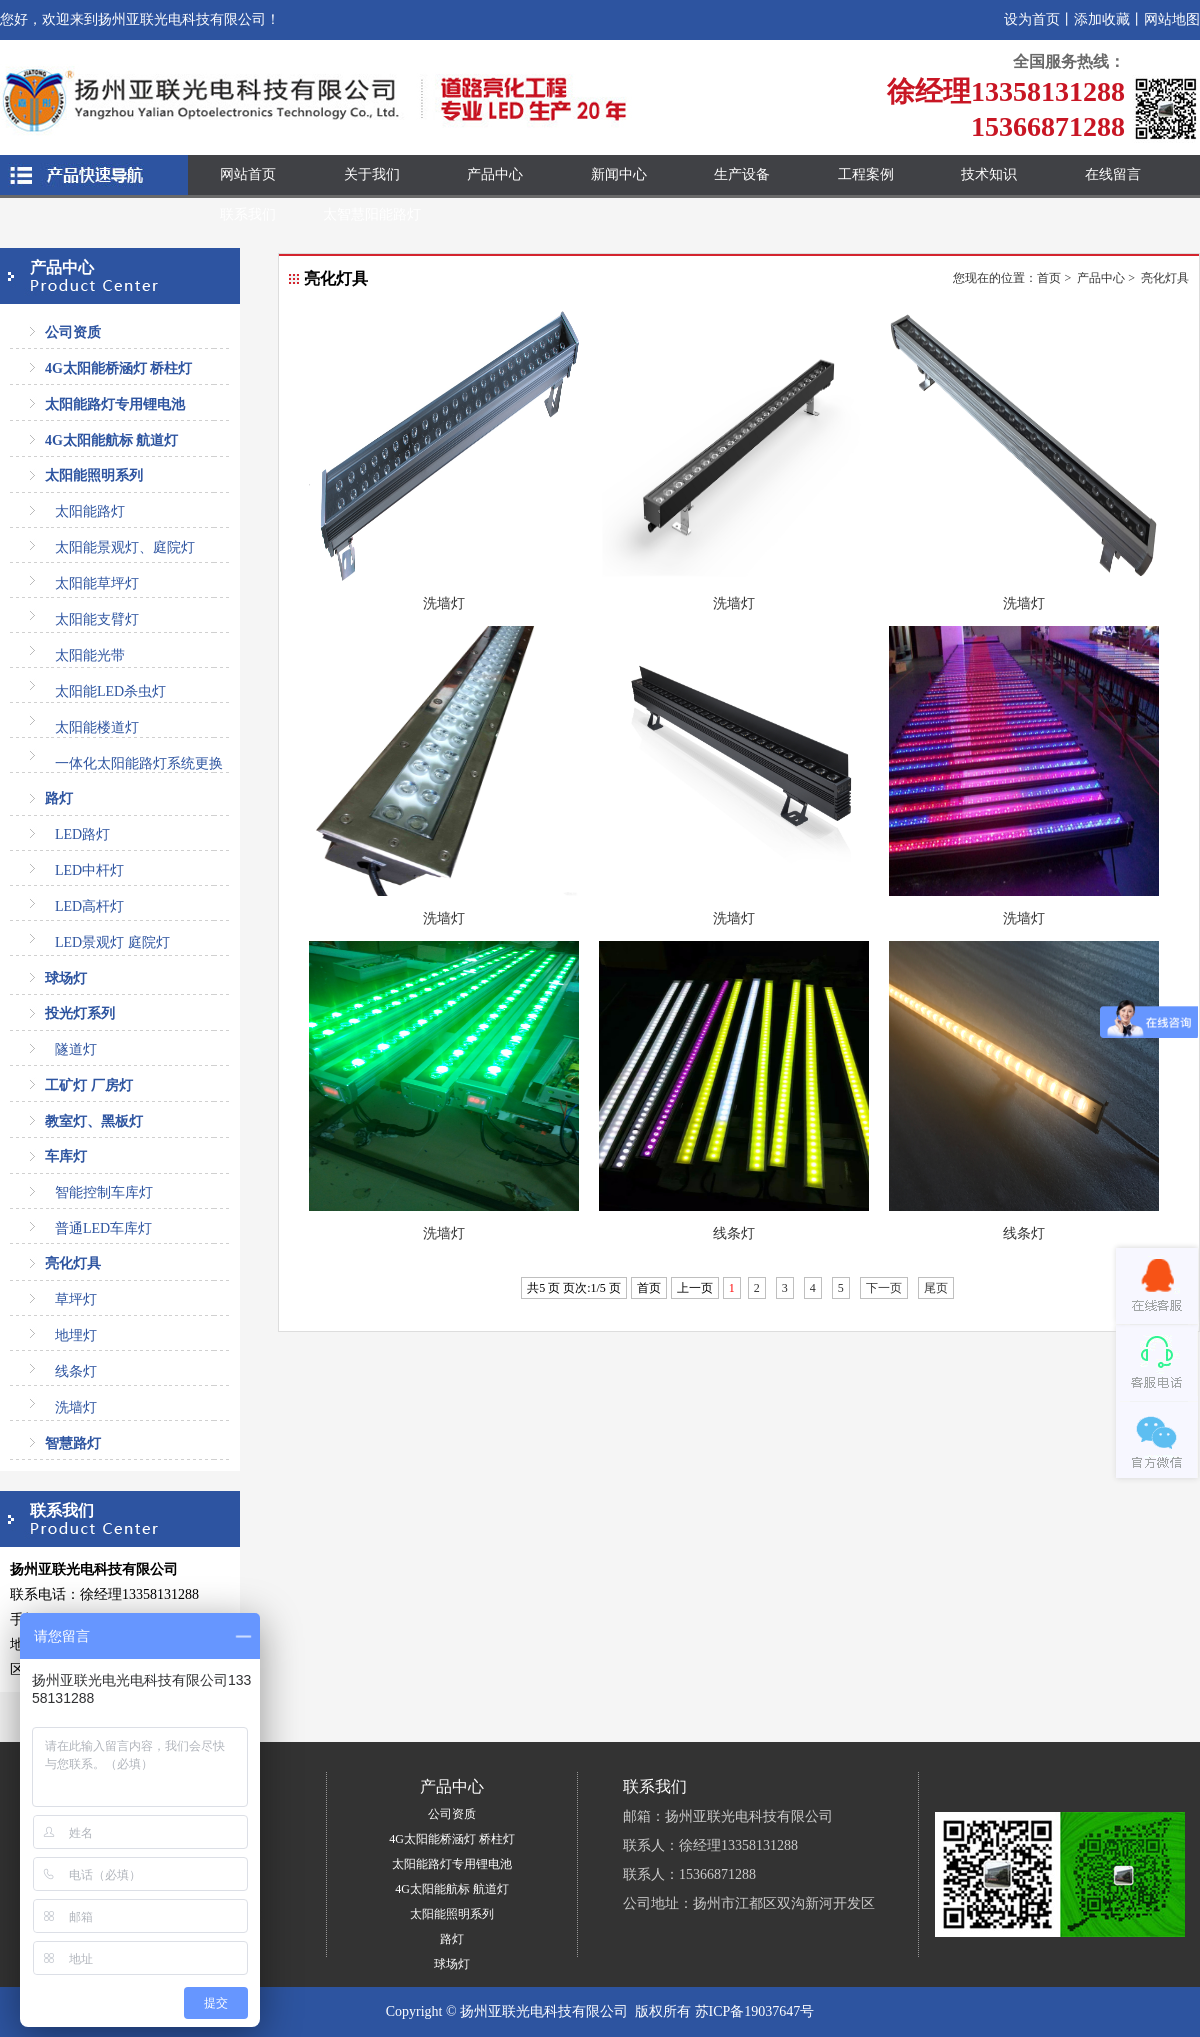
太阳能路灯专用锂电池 (115, 404)
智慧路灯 (73, 1443)
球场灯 (66, 978)
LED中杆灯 (89, 870)
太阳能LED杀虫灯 (110, 691)
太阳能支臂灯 (97, 619)
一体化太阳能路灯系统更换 (139, 763)
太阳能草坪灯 (97, 583)
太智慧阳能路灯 (372, 214)
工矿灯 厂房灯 (89, 1085)
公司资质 (73, 332)
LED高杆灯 (89, 906)
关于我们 (372, 174)
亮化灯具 (73, 1263)
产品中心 (495, 174)
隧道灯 (76, 1049)
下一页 (884, 1288)
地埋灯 (76, 1335)
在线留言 (1113, 174)
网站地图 (1172, 19)
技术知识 (989, 174)
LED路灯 (82, 834)
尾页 (936, 1288)
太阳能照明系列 (94, 475)
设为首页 (1032, 19)
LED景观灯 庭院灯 (112, 942)
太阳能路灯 (90, 511)
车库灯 (66, 1156)
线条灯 (76, 1371)
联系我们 (248, 214)
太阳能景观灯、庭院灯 (125, 547)
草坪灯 (76, 1299)
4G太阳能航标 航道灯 (111, 440)
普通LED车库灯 (103, 1228)
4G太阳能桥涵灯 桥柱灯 (118, 368)
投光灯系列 (80, 1013)
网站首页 (248, 174)
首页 (1049, 278)
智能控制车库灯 (104, 1192)
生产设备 (742, 174)
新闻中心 (619, 174)
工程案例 (866, 174)
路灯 (59, 798)
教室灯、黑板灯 (94, 1121)
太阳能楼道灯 (97, 727)
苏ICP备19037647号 (755, 2011)
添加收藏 (1102, 19)
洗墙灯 (76, 1407)
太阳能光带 (90, 655)
